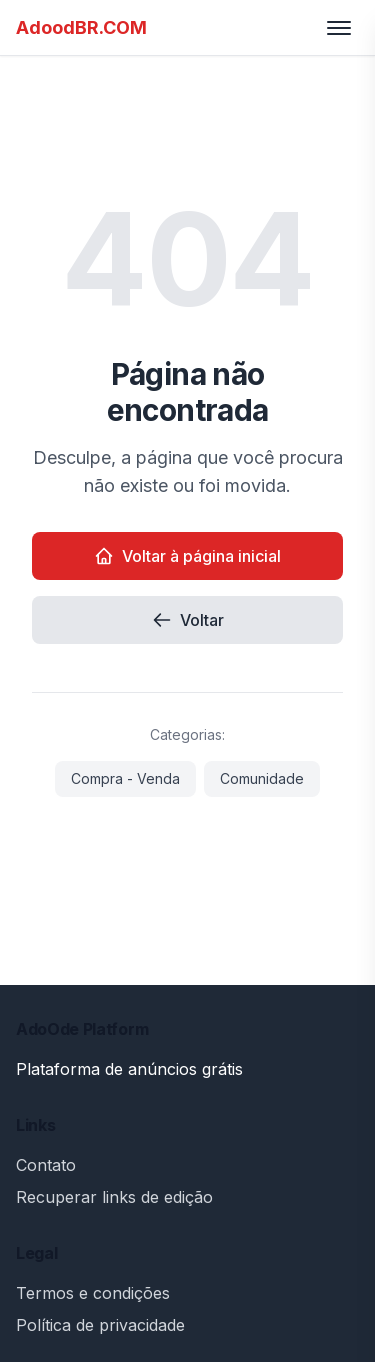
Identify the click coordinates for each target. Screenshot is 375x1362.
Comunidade (262, 778)
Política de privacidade (100, 1325)
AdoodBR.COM (81, 27)
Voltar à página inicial (187, 556)
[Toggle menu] (339, 28)
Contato (46, 1165)
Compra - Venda (125, 778)
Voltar (188, 620)
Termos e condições (93, 1293)
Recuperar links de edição (114, 1197)
